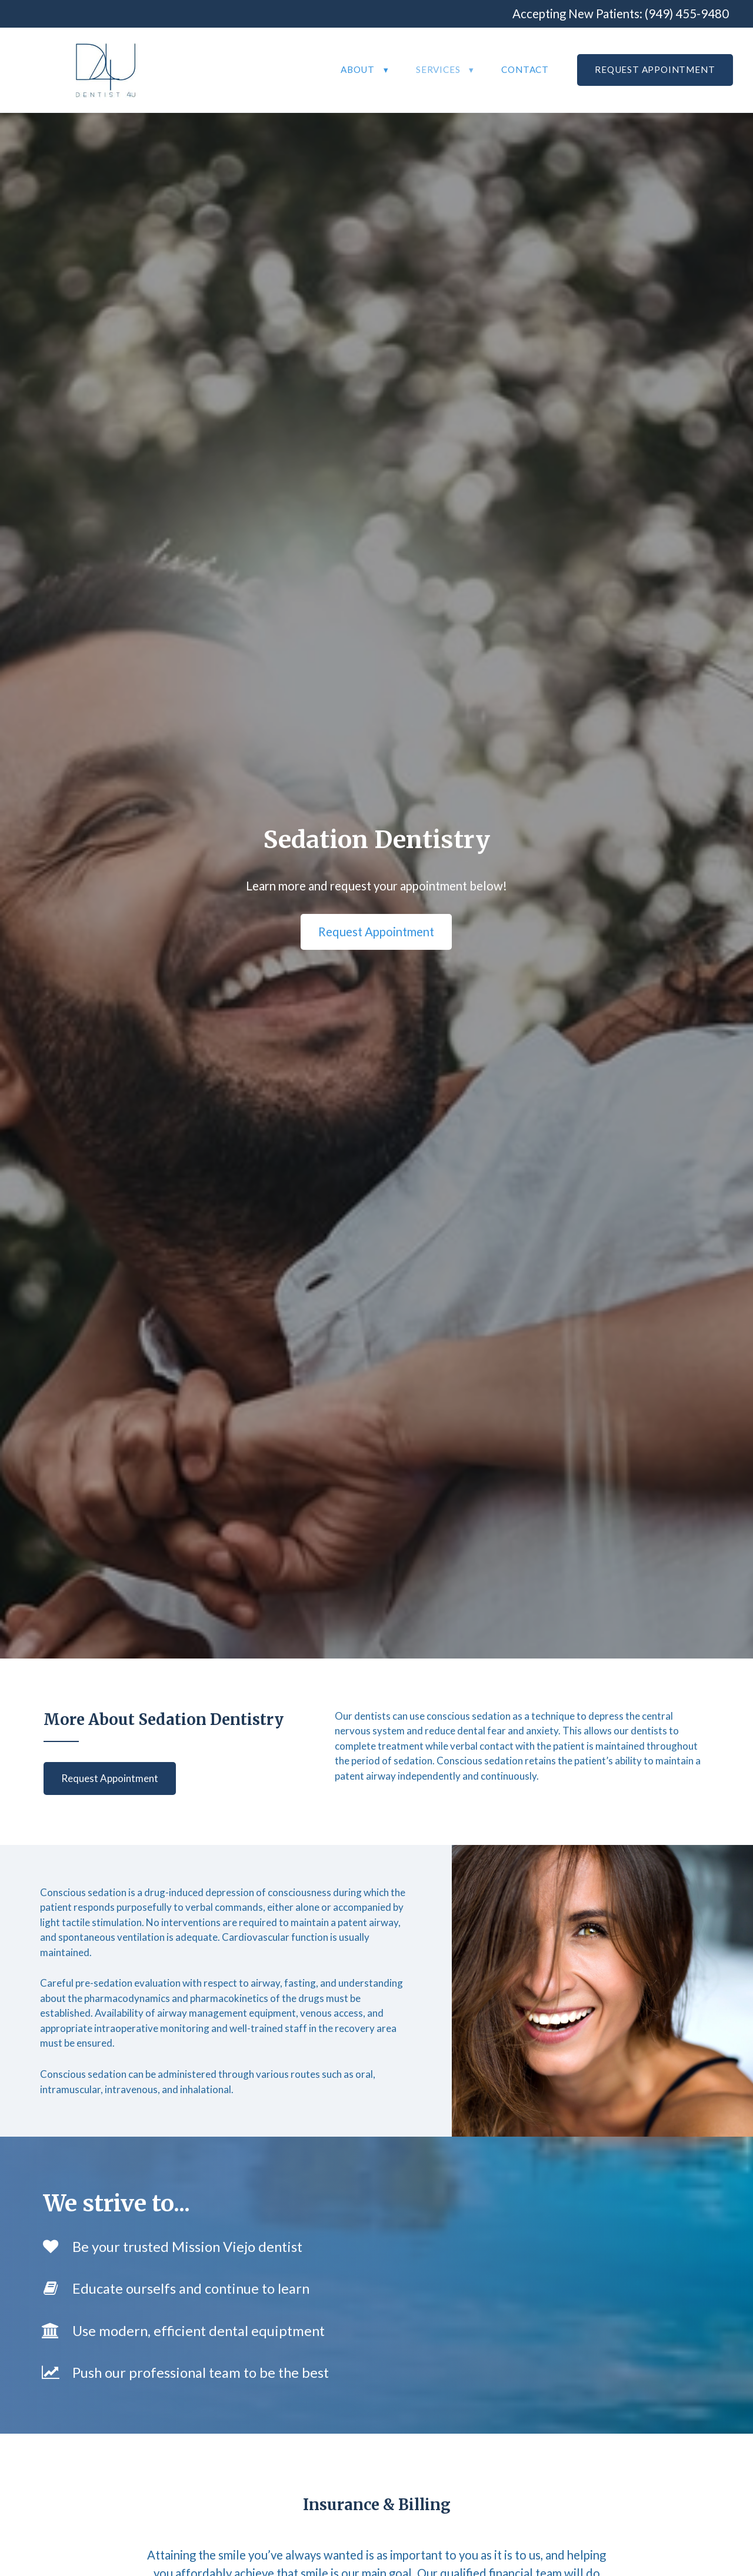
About (358, 69)
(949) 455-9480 (687, 13)
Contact (525, 69)
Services (438, 69)
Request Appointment (655, 69)
